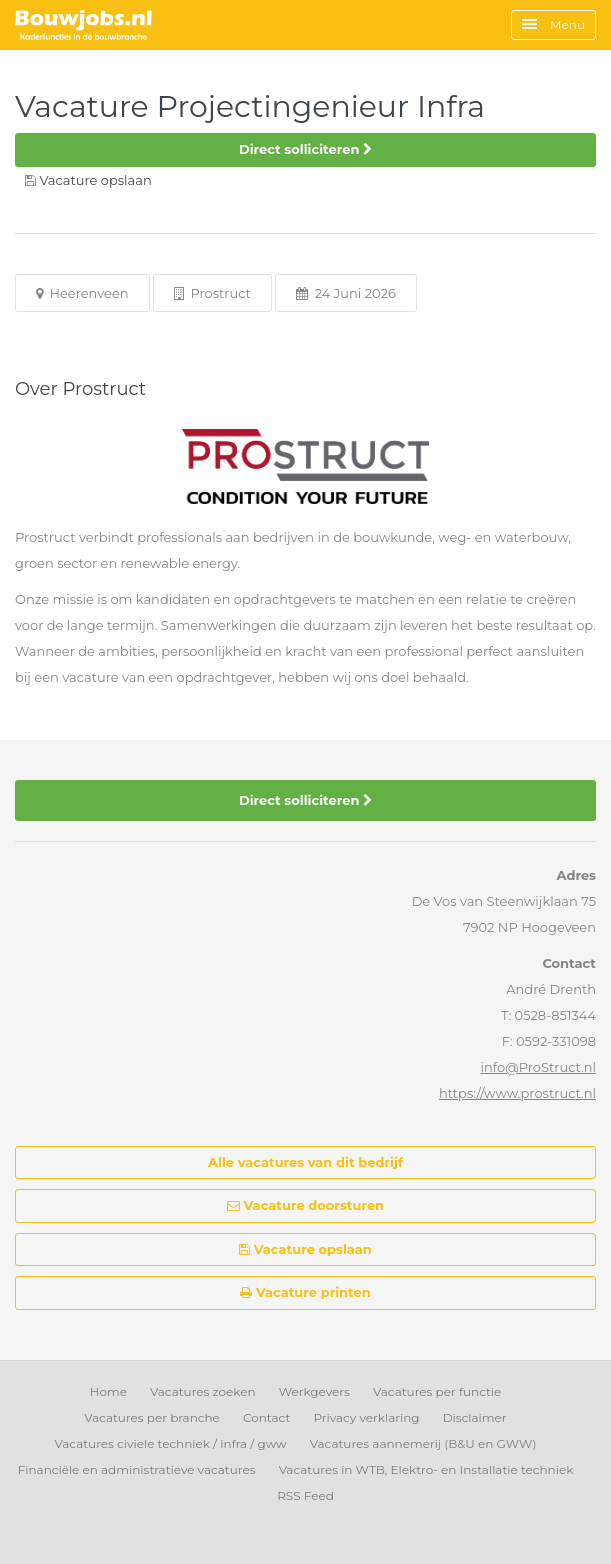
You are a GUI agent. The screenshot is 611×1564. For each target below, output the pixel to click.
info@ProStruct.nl (538, 1067)
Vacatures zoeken (203, 1391)
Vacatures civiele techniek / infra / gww (171, 1443)
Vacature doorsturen (305, 1205)
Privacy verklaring (366, 1417)
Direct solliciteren (305, 149)
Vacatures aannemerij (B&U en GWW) (423, 1443)
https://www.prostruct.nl (517, 1093)
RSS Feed (305, 1495)
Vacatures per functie (437, 1391)
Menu (553, 24)
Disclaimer (475, 1417)
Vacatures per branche (152, 1417)
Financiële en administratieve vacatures (137, 1469)
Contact (266, 1417)
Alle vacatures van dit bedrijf (305, 1162)
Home (108, 1391)
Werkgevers (314, 1391)
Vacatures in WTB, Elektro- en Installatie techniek (426, 1469)
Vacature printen (305, 1292)
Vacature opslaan (305, 1249)
